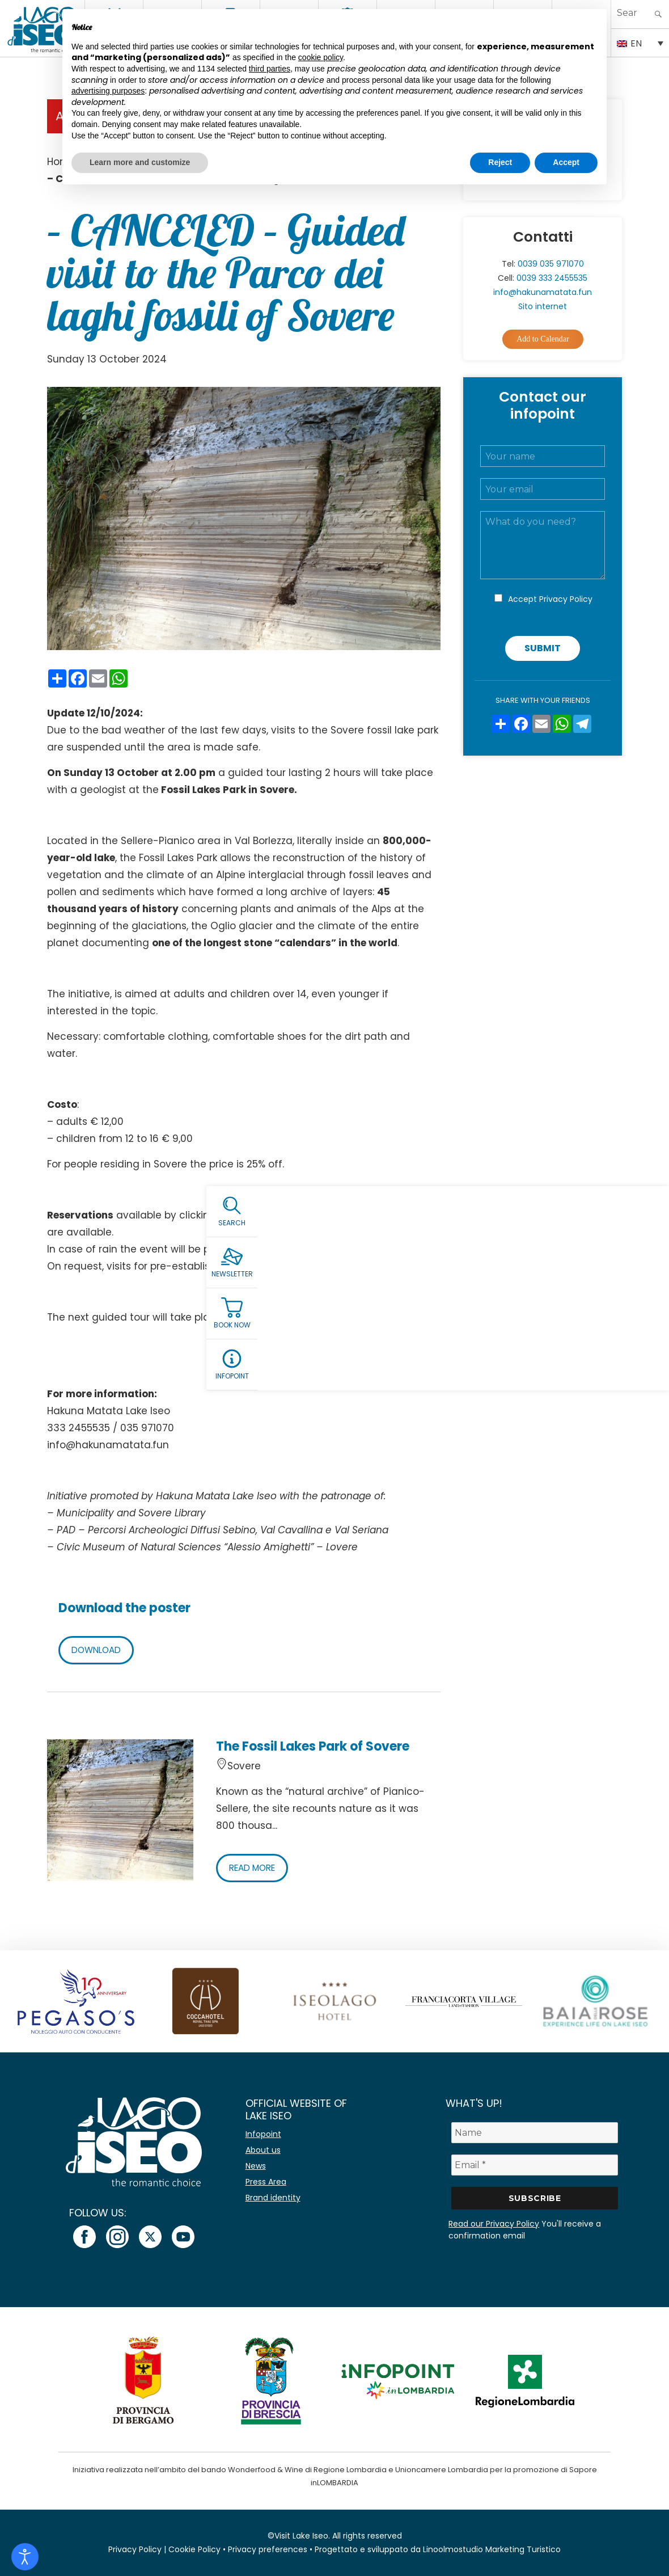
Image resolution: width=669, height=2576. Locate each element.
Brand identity (272, 2197)
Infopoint (263, 2134)
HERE (229, 1215)
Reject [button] (500, 162)
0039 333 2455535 (551, 278)
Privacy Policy (565, 599)
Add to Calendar (542, 339)
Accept (550, 599)
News (255, 2166)
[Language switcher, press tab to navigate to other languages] (640, 42)
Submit (542, 648)
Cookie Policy (194, 2549)
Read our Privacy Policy (493, 2223)
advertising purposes (108, 90)
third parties (269, 68)
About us (263, 2150)
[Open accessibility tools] (25, 2556)
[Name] (534, 2132)
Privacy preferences (267, 2549)
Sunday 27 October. (288, 1317)
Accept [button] (566, 162)
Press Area (265, 2181)
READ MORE (255, 1867)
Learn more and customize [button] (140, 162)
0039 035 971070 (551, 263)
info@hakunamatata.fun (542, 292)
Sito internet (542, 306)
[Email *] (534, 2165)
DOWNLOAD (98, 1649)
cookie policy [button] (320, 57)
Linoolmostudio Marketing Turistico (492, 2549)
